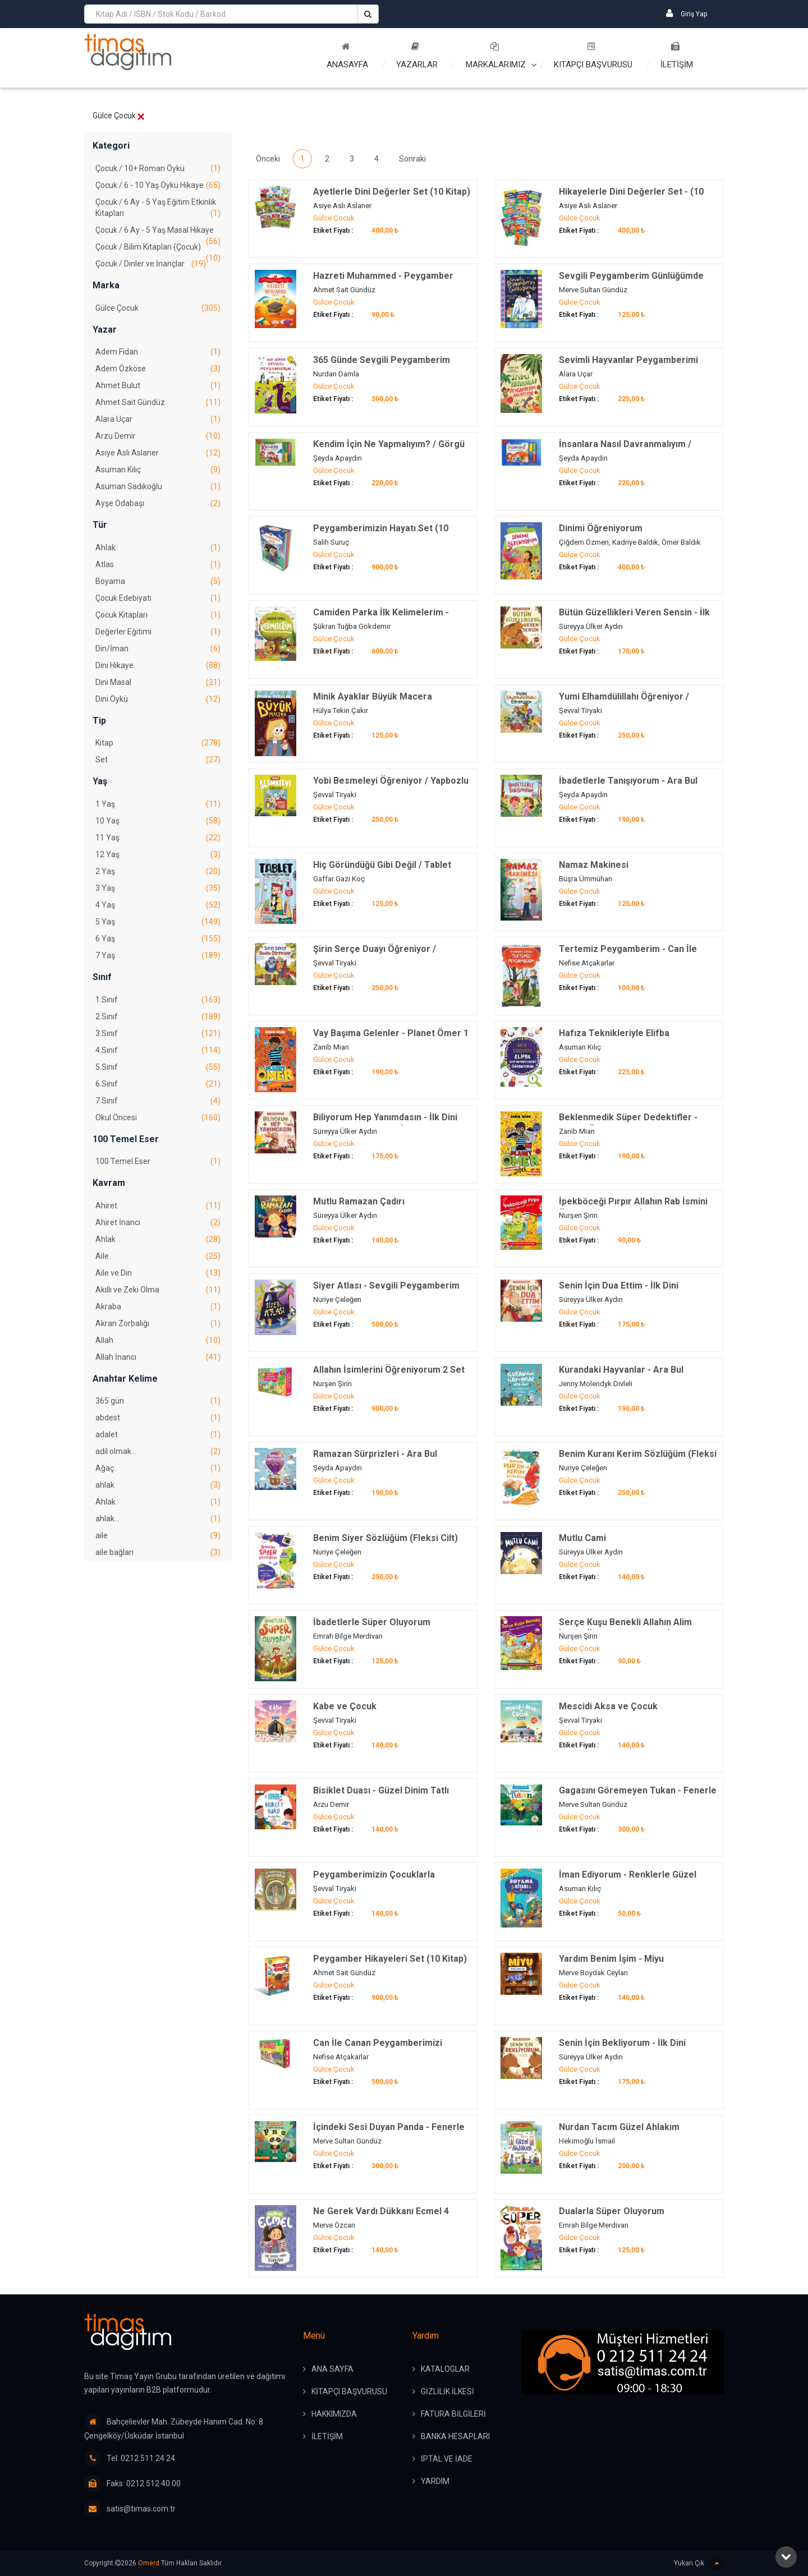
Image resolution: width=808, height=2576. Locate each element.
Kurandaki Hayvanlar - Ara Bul (621, 1369)
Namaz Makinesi (593, 864)
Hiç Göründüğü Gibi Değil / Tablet (382, 864)
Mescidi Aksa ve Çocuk (608, 1706)
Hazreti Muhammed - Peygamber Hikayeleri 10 (383, 281)
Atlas (158, 564)
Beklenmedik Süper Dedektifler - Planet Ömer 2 (628, 1123)
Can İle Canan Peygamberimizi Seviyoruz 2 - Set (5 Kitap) (377, 2048)
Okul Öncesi (158, 1117)
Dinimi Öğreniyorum (600, 528)
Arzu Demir (158, 435)
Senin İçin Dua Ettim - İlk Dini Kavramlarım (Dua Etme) (618, 1291)
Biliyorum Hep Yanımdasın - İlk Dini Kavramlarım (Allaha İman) (385, 1123)
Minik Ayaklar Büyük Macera (372, 696)
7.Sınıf (158, 1100)
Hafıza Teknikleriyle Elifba (614, 1033)
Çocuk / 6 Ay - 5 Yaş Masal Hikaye (158, 232)
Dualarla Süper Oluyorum (611, 2211)
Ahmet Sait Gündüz (158, 402)
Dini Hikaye (158, 665)
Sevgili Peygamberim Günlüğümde (631, 275)
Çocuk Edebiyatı (158, 598)
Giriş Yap (686, 13)
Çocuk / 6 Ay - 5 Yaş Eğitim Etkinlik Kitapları (158, 208)
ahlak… (158, 1518)
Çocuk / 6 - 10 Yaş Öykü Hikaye (158, 185)
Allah (158, 1340)
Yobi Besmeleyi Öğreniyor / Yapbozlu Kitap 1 (391, 786)
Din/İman (158, 648)
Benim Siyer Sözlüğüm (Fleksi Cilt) (385, 1538)
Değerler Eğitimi (158, 631)
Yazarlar (417, 56)
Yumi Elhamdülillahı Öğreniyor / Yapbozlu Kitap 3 (624, 702)
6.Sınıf (158, 1083)
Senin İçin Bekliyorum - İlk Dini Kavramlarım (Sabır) (622, 2048)
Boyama (158, 581)
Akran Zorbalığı (158, 1323)
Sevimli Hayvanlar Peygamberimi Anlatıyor (628, 366)
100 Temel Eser (158, 1161)
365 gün (158, 1400)
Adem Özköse (158, 368)
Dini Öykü (158, 699)
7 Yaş (158, 955)
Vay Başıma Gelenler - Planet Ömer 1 (391, 1033)
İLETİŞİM (676, 56)
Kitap (158, 742)
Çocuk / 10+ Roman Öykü (158, 168)
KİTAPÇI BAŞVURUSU (349, 2391)
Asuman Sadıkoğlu (158, 486)
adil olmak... (158, 1451)
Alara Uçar (158, 419)
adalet (158, 1434)
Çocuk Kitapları (158, 614)
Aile (158, 1256)
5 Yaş (158, 921)
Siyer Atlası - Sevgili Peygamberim (386, 1285)
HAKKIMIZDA (334, 2413)
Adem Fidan (158, 351)
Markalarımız (496, 56)
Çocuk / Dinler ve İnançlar (150, 263)
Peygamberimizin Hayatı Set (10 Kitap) (380, 534)
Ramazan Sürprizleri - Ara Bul (375, 1453)
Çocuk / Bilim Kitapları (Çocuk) (158, 248)
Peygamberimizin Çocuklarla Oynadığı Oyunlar (374, 1880)
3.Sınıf (158, 1033)
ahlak (158, 1485)
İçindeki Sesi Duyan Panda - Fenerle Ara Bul (389, 2133)
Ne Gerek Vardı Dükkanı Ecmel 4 (381, 2211)
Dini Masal (158, 682)
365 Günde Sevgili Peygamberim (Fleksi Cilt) (381, 366)
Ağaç (158, 1468)
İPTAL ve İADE (446, 2458)
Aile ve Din (158, 1272)
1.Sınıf (158, 999)
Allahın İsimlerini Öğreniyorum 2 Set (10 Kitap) (389, 1375)
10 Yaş (158, 820)
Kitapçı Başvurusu (593, 56)
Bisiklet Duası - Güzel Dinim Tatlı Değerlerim (381, 1796)
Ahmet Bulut (158, 385)
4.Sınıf (158, 1050)
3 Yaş (158, 888)
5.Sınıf (158, 1067)
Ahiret (158, 1205)
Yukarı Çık (699, 2563)
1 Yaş (158, 803)
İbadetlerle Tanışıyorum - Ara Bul (628, 780)
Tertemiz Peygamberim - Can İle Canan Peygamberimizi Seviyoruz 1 (634, 955)
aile (158, 1535)
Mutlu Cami (582, 1538)
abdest (158, 1417)
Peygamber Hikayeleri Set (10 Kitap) (390, 1958)
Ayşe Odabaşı (158, 503)
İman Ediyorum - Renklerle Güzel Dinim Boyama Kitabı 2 (627, 1880)
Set (158, 759)
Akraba (158, 1306)
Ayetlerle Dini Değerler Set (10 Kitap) (391, 191)
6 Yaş (158, 938)
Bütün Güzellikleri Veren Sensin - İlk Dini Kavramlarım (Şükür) (634, 618)
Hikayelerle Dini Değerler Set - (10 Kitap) (631, 197)
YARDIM (435, 2481)
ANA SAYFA (332, 2369)
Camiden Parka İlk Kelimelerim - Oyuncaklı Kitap (381, 618)
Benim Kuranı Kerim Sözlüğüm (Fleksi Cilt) (638, 1459)
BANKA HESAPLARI (455, 2436)
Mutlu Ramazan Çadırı (359, 1201)
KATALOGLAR (445, 2369)
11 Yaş (158, 837)
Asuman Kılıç (158, 469)
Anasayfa (347, 56)
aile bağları (158, 1552)
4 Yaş (158, 904)
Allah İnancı (158, 1357)
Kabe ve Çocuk (345, 1706)
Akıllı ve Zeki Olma (158, 1289)
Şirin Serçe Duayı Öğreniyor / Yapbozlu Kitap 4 (374, 955)
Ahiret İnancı (158, 1222)
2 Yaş (158, 871)
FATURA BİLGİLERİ (453, 2413)
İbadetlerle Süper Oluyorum (371, 1622)
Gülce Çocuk (158, 308)
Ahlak (158, 547)
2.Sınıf (158, 1016)
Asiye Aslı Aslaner (158, 452)
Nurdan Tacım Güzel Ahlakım (619, 2127)
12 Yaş (158, 854)
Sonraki (412, 158)
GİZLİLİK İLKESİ (447, 2391)
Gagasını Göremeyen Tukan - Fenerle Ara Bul (638, 1796)
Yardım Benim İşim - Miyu (611, 1958)
